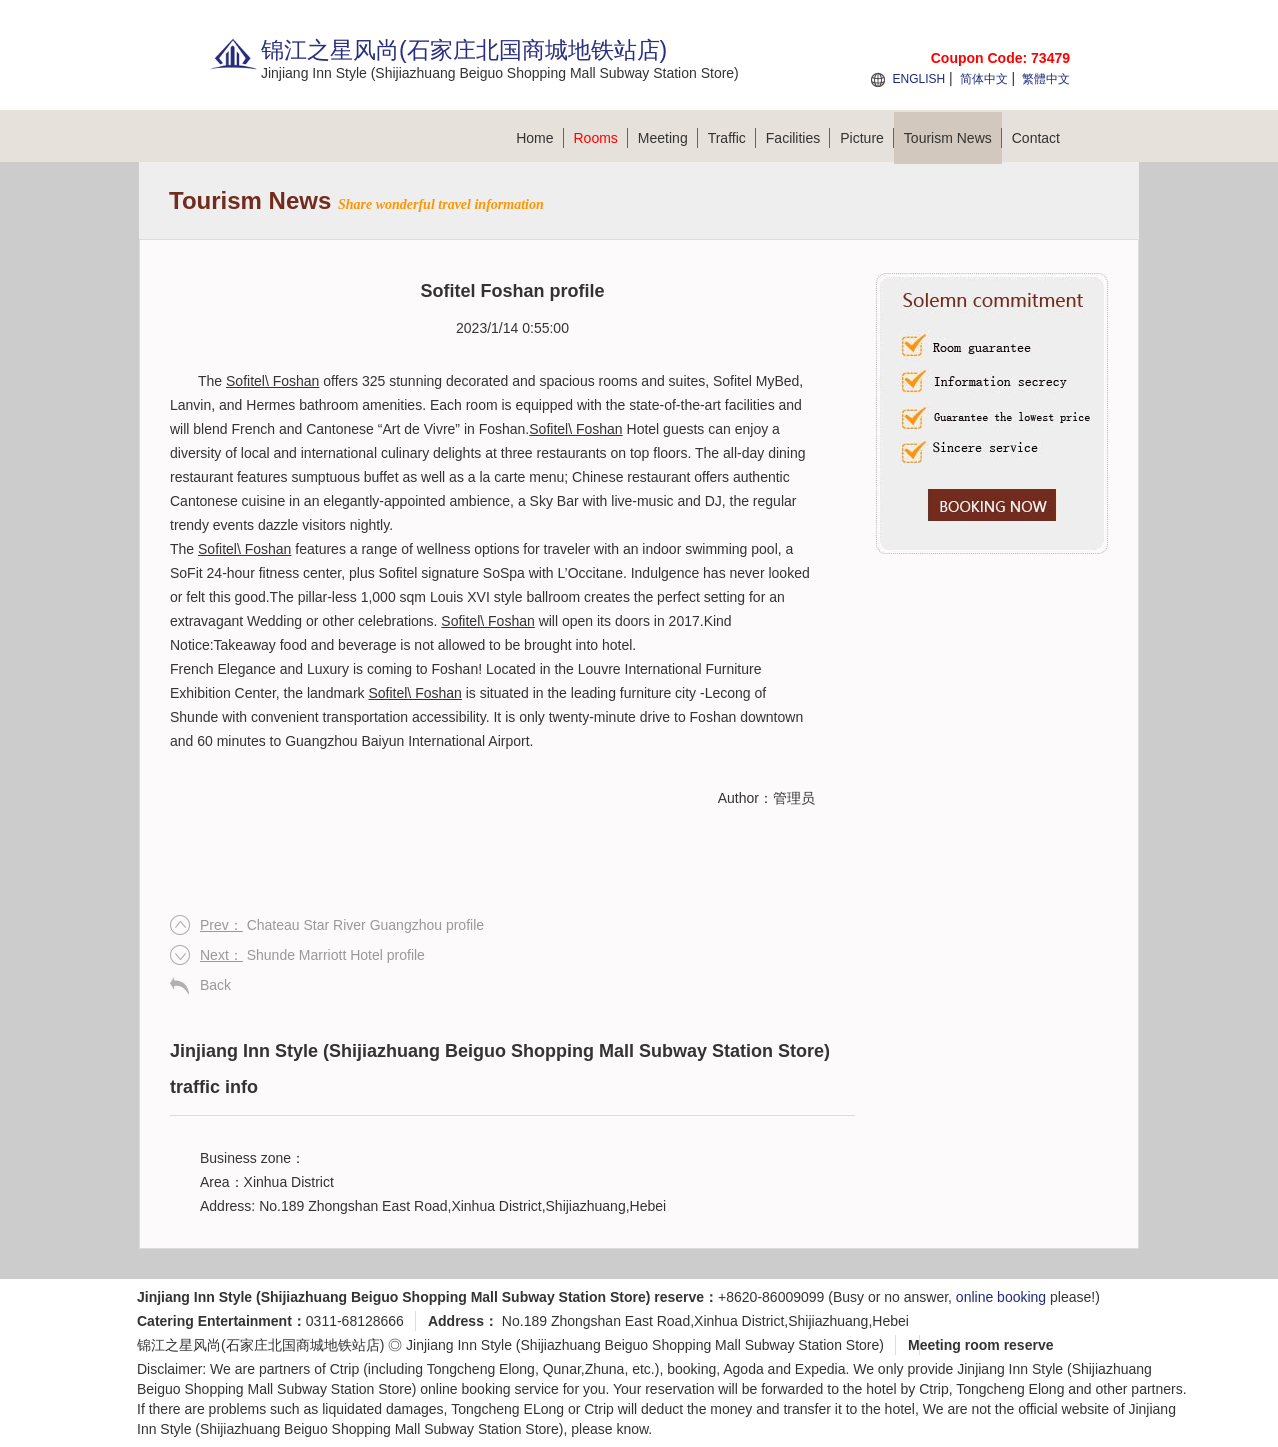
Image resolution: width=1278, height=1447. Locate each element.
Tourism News (953, 138)
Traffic (732, 138)
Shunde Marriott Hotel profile (312, 955)
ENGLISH (918, 79)
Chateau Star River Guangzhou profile (342, 925)
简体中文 (984, 79)
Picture (867, 138)
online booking (1001, 1297)
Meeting (668, 138)
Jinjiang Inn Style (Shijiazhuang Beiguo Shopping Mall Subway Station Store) (645, 1345)
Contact (1036, 138)
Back (215, 985)
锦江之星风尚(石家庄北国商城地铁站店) (260, 1345)
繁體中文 (1046, 79)
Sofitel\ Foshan (272, 381)
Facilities (798, 138)
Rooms (601, 138)
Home (539, 138)
